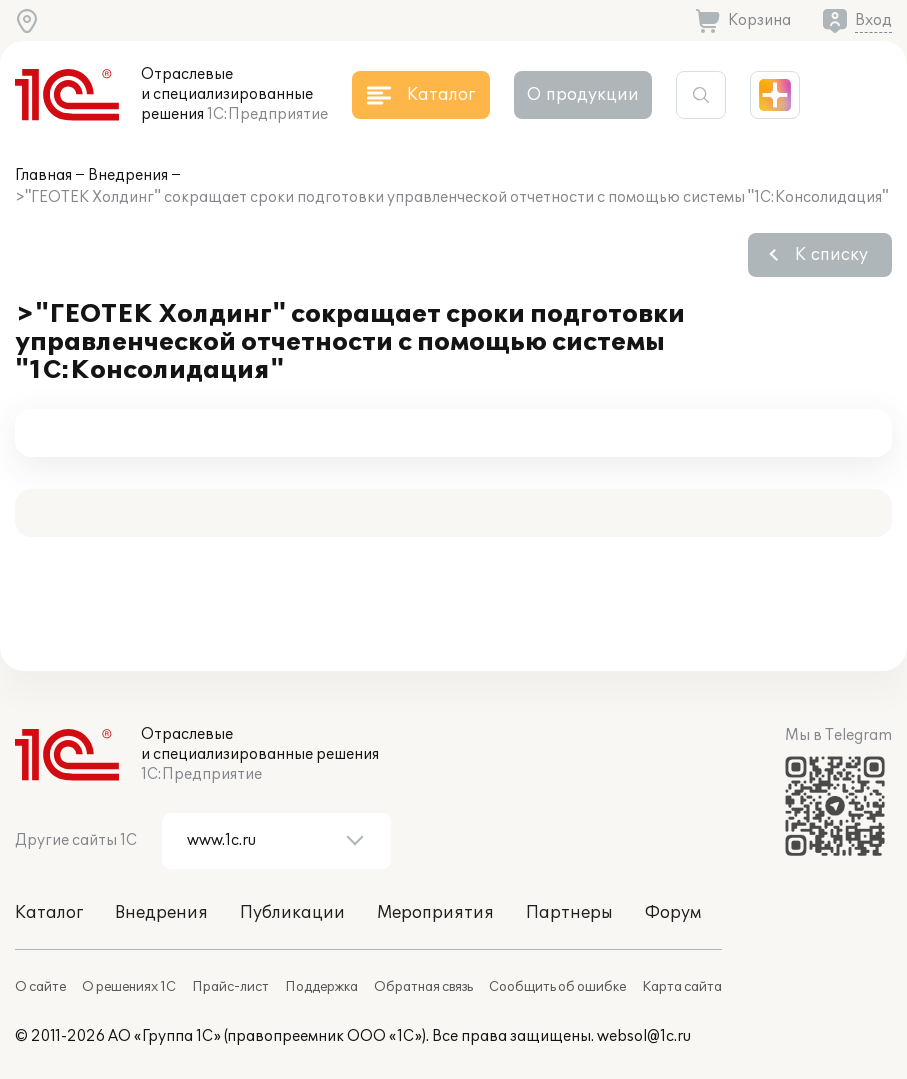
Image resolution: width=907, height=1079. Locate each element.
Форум (673, 913)
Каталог (49, 913)
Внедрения (128, 175)
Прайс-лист (230, 987)
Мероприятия (435, 913)
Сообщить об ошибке (557, 987)
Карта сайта (682, 987)
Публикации (292, 913)
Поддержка (321, 987)
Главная (43, 175)
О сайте (40, 987)
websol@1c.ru (644, 1036)
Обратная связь (423, 987)
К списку (831, 255)
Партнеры (569, 913)
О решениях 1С (129, 987)
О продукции (583, 95)
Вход (873, 20)
